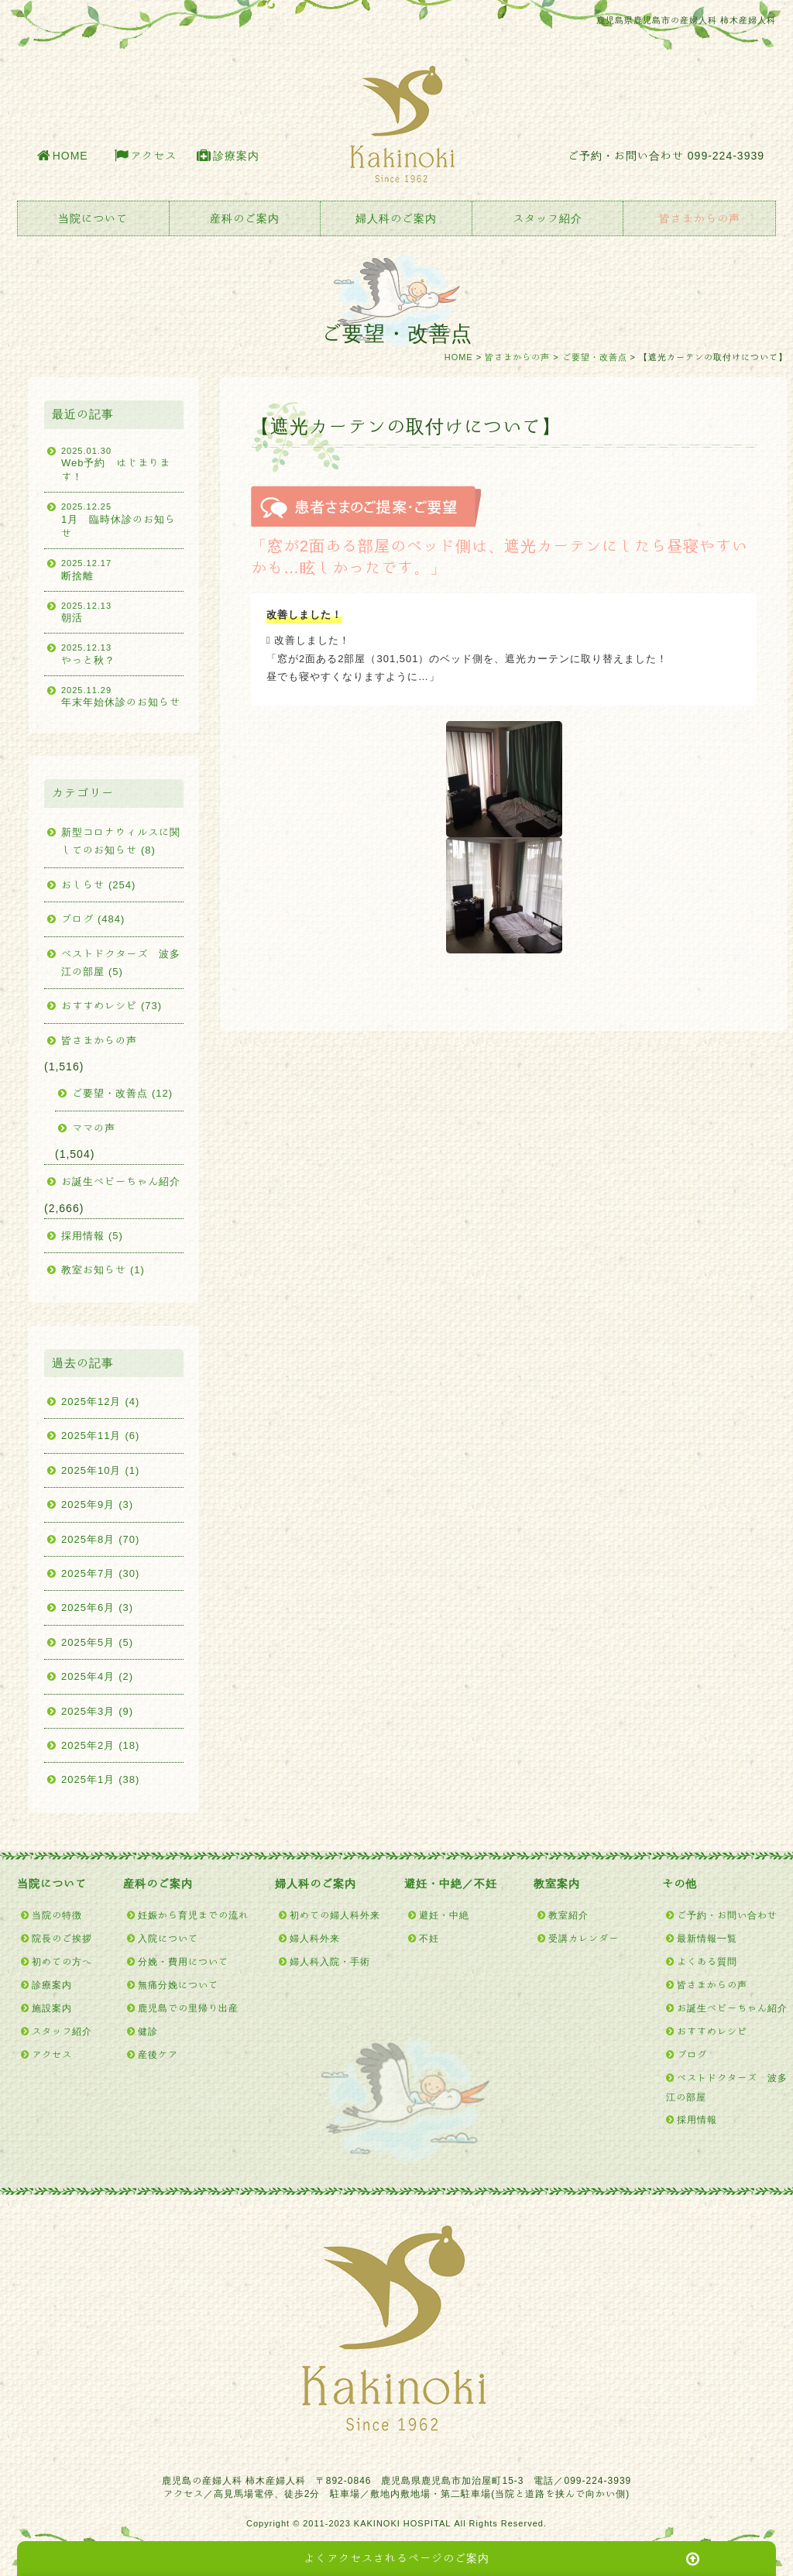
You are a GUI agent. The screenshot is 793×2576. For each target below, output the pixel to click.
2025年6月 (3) (97, 1607)
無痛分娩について (178, 1984)
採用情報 (697, 2119)
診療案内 (236, 155)
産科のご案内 (245, 218)
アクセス (153, 155)
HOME (70, 155)
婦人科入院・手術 (330, 1961)
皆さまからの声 (699, 218)
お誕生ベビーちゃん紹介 (120, 1181)
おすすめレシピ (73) (111, 1006)
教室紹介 (568, 1914)
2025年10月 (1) (100, 1470)
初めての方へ (62, 1961)
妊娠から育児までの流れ (193, 1914)
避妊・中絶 (444, 1914)
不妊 (429, 1937)
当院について (93, 218)
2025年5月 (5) (97, 1642)
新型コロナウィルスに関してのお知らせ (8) (120, 841)
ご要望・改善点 (594, 356)
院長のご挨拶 (62, 1937)
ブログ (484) (93, 919)
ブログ (692, 2054)
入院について (168, 1937)
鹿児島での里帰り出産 (188, 2007)
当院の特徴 (57, 1914)
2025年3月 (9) (97, 1711)
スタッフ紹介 (547, 218)
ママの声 (93, 1128)
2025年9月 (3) (97, 1504)
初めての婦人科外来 (335, 1914)
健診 (148, 2030)
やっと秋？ (122, 653)
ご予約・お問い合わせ (727, 1914)
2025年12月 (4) (100, 1401)
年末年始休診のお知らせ (122, 695)
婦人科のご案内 (396, 218)
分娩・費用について (183, 1961)
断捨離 (122, 568)
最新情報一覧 (707, 1937)
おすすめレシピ (712, 2030)
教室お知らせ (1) (103, 1270)
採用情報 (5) (92, 1236)
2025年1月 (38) (100, 1779)
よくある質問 (707, 1961)
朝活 (122, 611)
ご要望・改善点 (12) (122, 1093)
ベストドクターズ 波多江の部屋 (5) (120, 963)
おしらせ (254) (98, 885)
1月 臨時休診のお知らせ (122, 519)
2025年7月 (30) (100, 1573)
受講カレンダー (583, 1937)
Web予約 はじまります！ (122, 464)
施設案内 (52, 2007)
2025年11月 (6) (100, 1436)
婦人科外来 (315, 1937)
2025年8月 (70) (100, 1539)
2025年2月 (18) (100, 1745)
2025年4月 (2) (97, 1676)
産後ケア (158, 2054)
